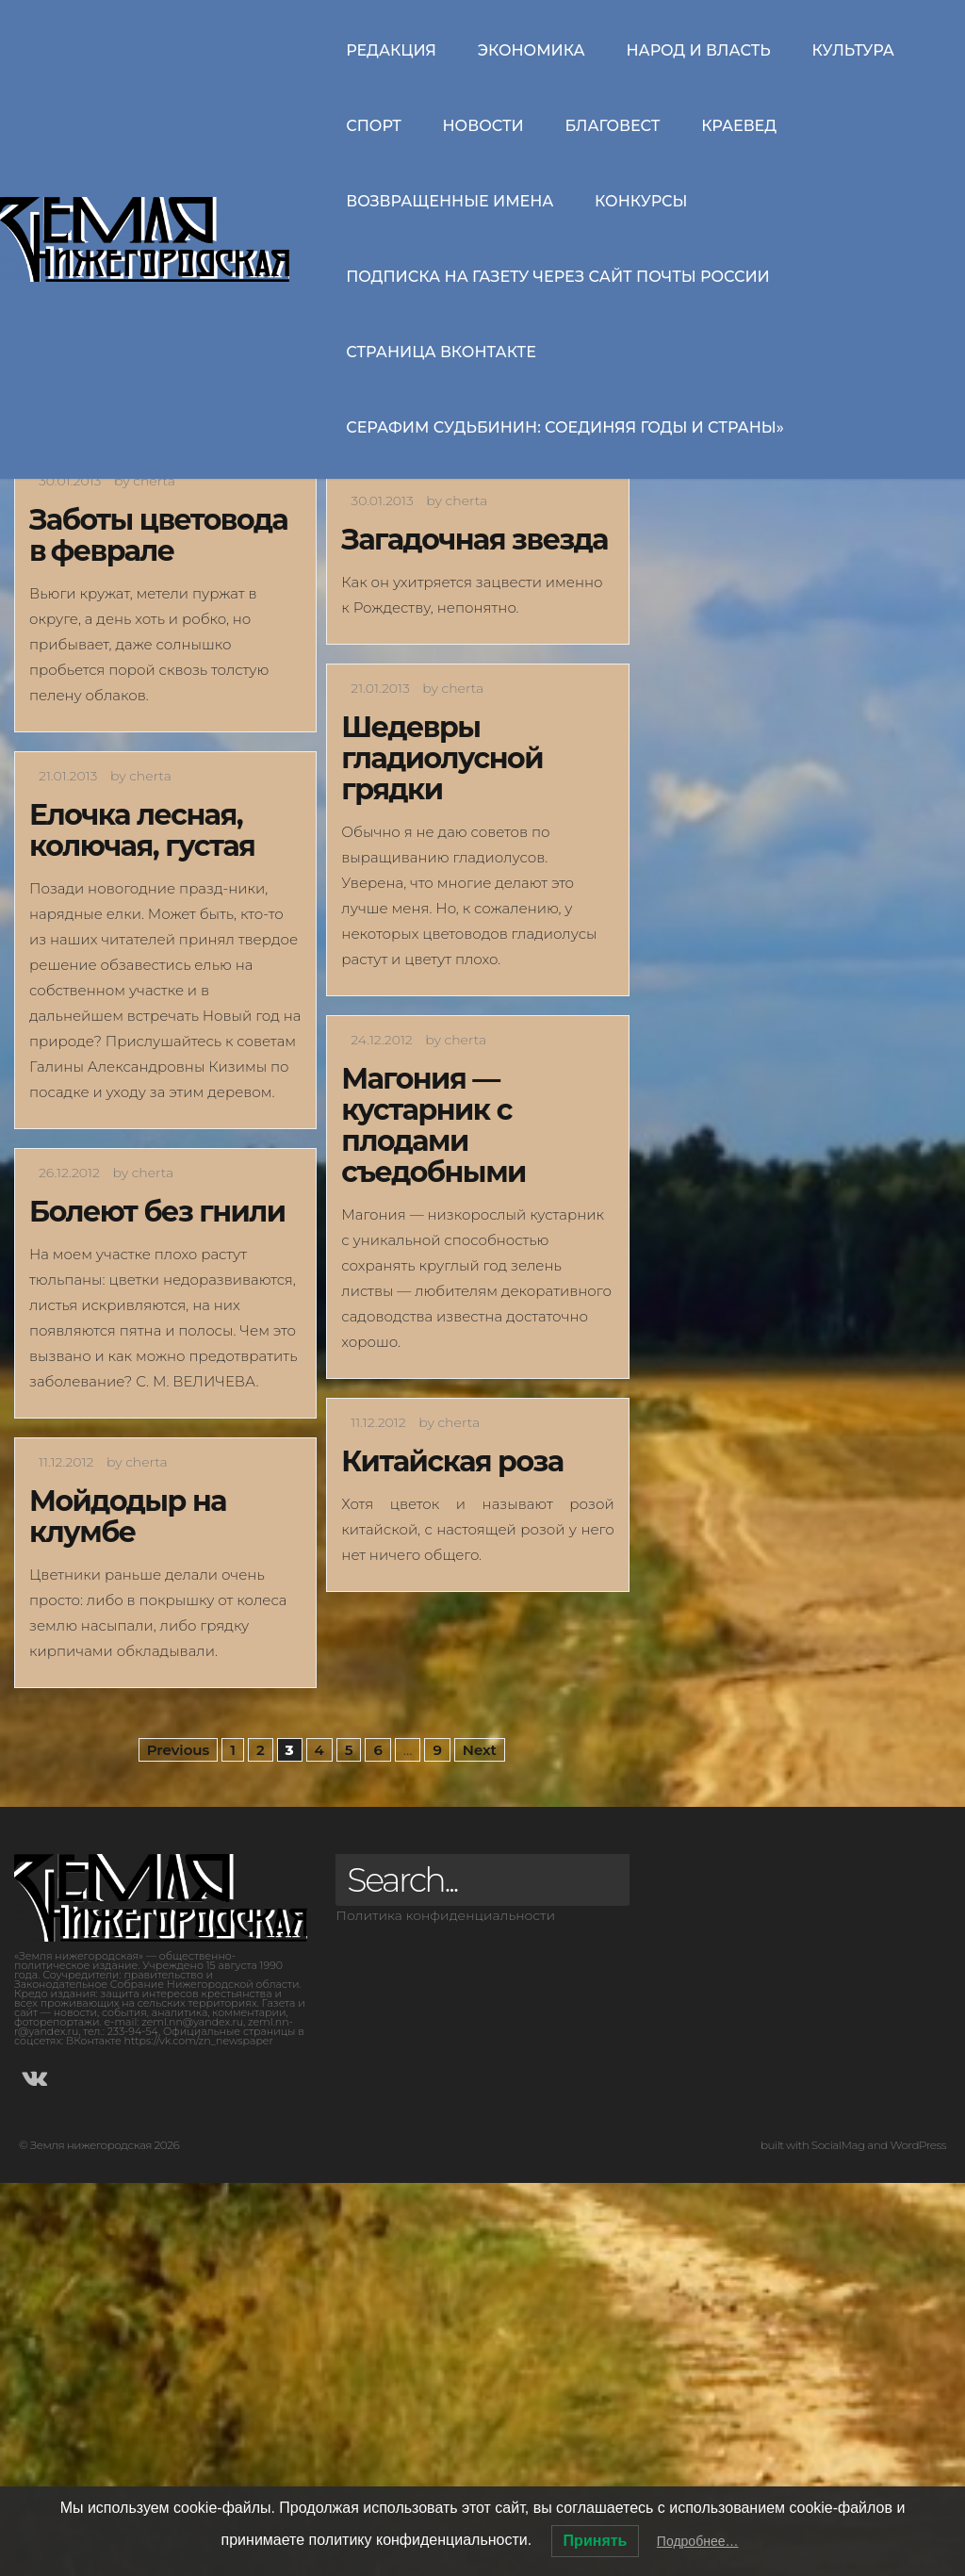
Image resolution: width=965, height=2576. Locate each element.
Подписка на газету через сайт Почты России (558, 277)
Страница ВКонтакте (441, 352)
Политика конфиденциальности (445, 2308)
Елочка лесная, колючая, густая (141, 1223)
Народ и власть (698, 50)
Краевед (739, 126)
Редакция (391, 50)
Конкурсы (641, 201)
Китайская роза (452, 1854)
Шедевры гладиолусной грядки (442, 1151)
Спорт (373, 126)
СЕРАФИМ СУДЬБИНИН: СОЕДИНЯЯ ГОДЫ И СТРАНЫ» (565, 427)
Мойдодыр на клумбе (127, 1910)
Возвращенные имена (449, 201)
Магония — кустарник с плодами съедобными (433, 1518)
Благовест (612, 126)
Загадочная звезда (474, 932)
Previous (178, 2143)
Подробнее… (698, 2541)
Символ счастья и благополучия (466, 628)
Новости (483, 126)
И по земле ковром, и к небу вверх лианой (147, 643)
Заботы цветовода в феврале (158, 928)
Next (480, 2143)
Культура (852, 50)
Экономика (531, 50)
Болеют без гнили (157, 1604)
